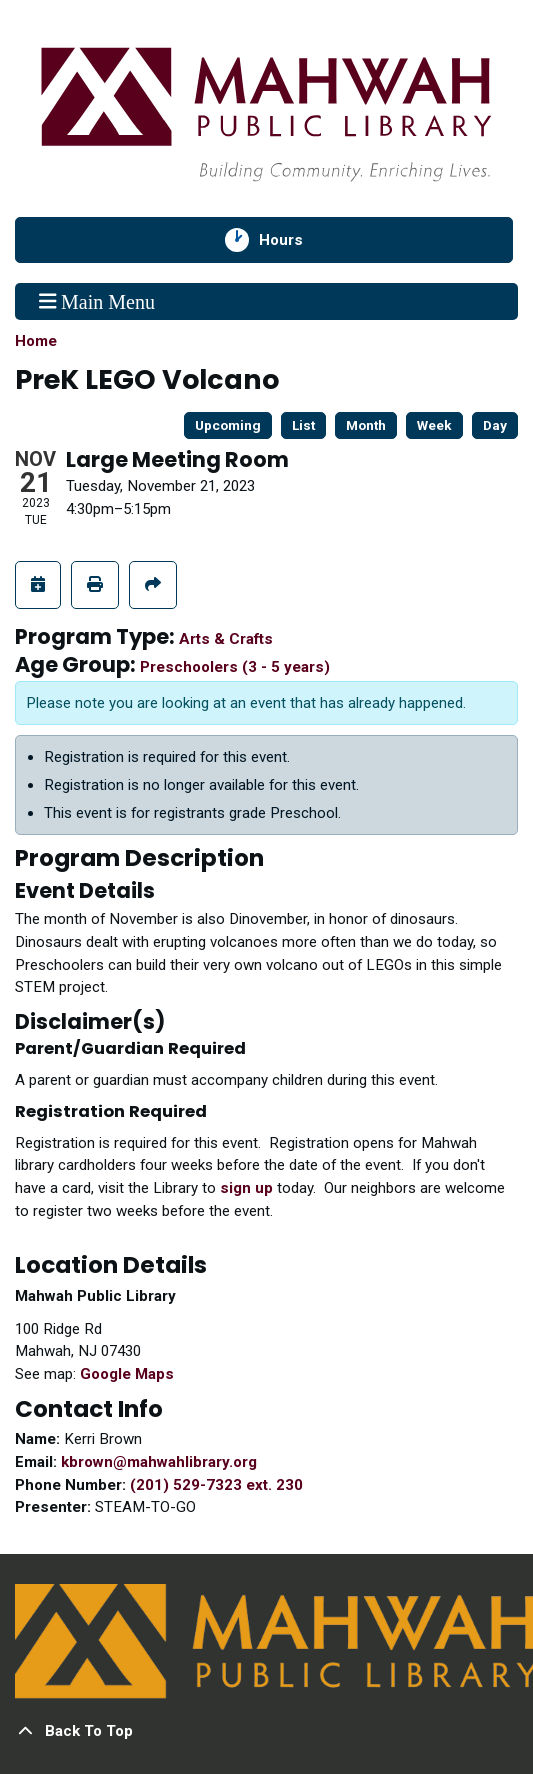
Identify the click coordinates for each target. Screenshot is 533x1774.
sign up (246, 1188)
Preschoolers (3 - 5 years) (235, 667)
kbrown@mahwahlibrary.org (159, 1462)
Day (495, 425)
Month (366, 425)
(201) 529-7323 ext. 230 (216, 1485)
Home (36, 341)
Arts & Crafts (226, 639)
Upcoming (228, 425)
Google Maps (127, 1374)
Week (434, 425)
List (303, 425)
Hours (292, 240)
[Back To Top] (266, 1731)
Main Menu (97, 301)
